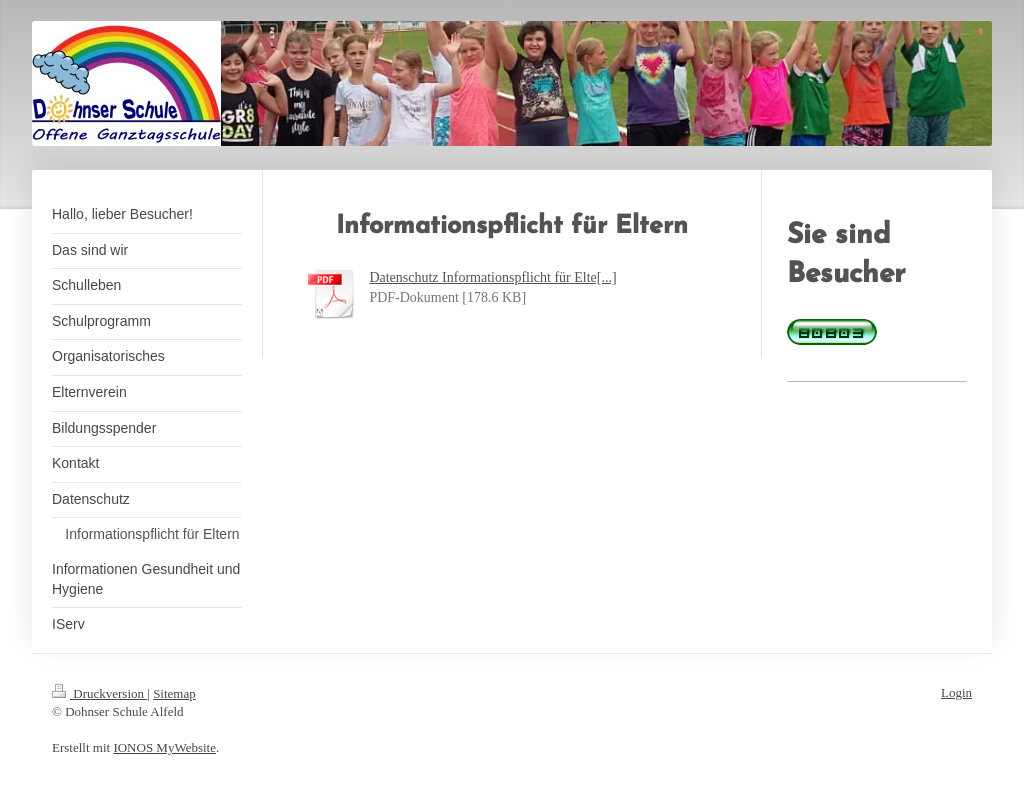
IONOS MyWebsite (164, 747)
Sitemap (174, 693)
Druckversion (99, 693)
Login (956, 692)
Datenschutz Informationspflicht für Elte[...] (492, 277)
